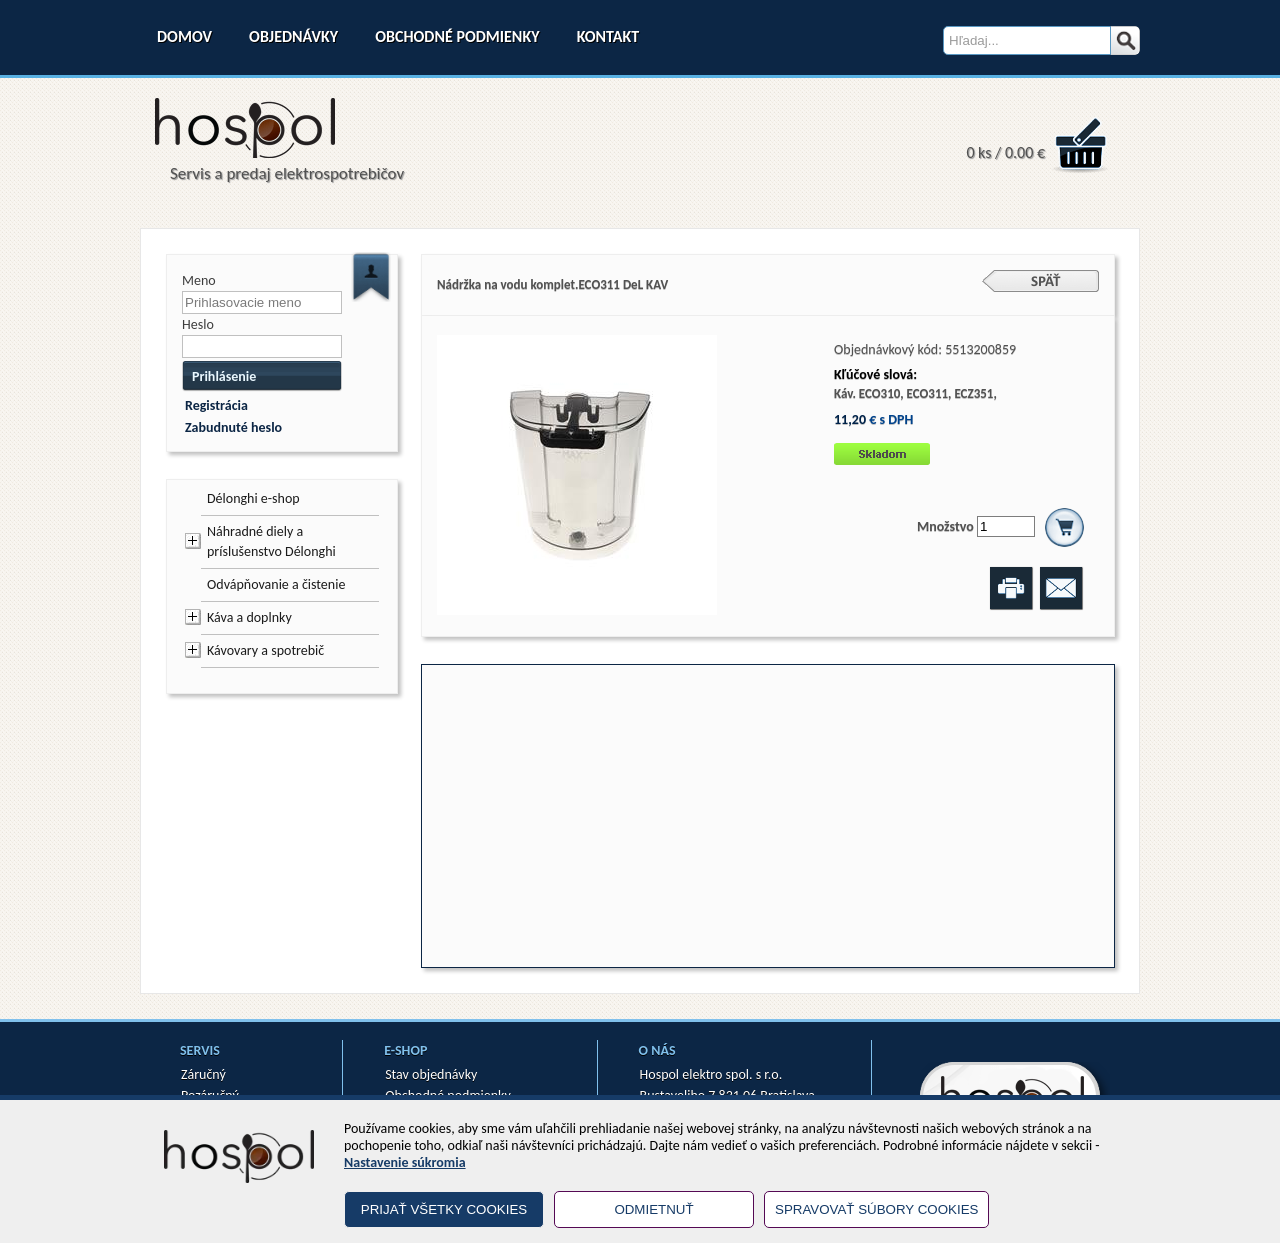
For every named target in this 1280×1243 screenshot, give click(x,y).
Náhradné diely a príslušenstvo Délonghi (271, 541)
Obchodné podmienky (457, 36)
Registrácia (216, 405)
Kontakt (608, 36)
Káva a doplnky (249, 617)
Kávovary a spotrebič (265, 650)
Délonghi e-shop (253, 498)
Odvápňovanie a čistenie (276, 584)
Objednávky (293, 36)
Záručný (203, 1074)
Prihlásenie (224, 376)
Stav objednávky (431, 1074)
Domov (184, 36)
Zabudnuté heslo (233, 427)
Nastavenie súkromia (405, 1162)
